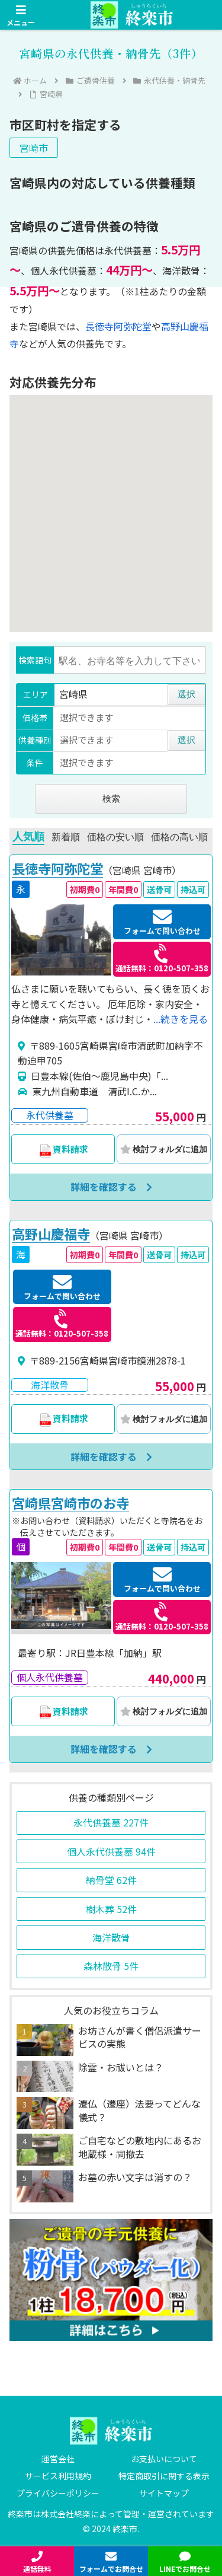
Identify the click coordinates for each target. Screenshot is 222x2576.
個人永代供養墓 (111, 1851)
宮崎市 (34, 148)
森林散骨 (111, 1966)
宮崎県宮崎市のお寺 (70, 1503)
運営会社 (58, 2459)
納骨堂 (111, 1880)
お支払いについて (164, 2459)
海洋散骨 (111, 1937)
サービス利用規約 (58, 2476)
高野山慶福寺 (51, 1234)
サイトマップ (164, 2493)
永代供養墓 (111, 1822)
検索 (111, 798)
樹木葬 (111, 1909)
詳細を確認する (111, 1186)
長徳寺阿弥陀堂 (118, 326)
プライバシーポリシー (58, 2493)
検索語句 (35, 660)
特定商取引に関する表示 (164, 2476)
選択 (186, 694)
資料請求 (63, 1150)
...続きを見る (180, 1019)
